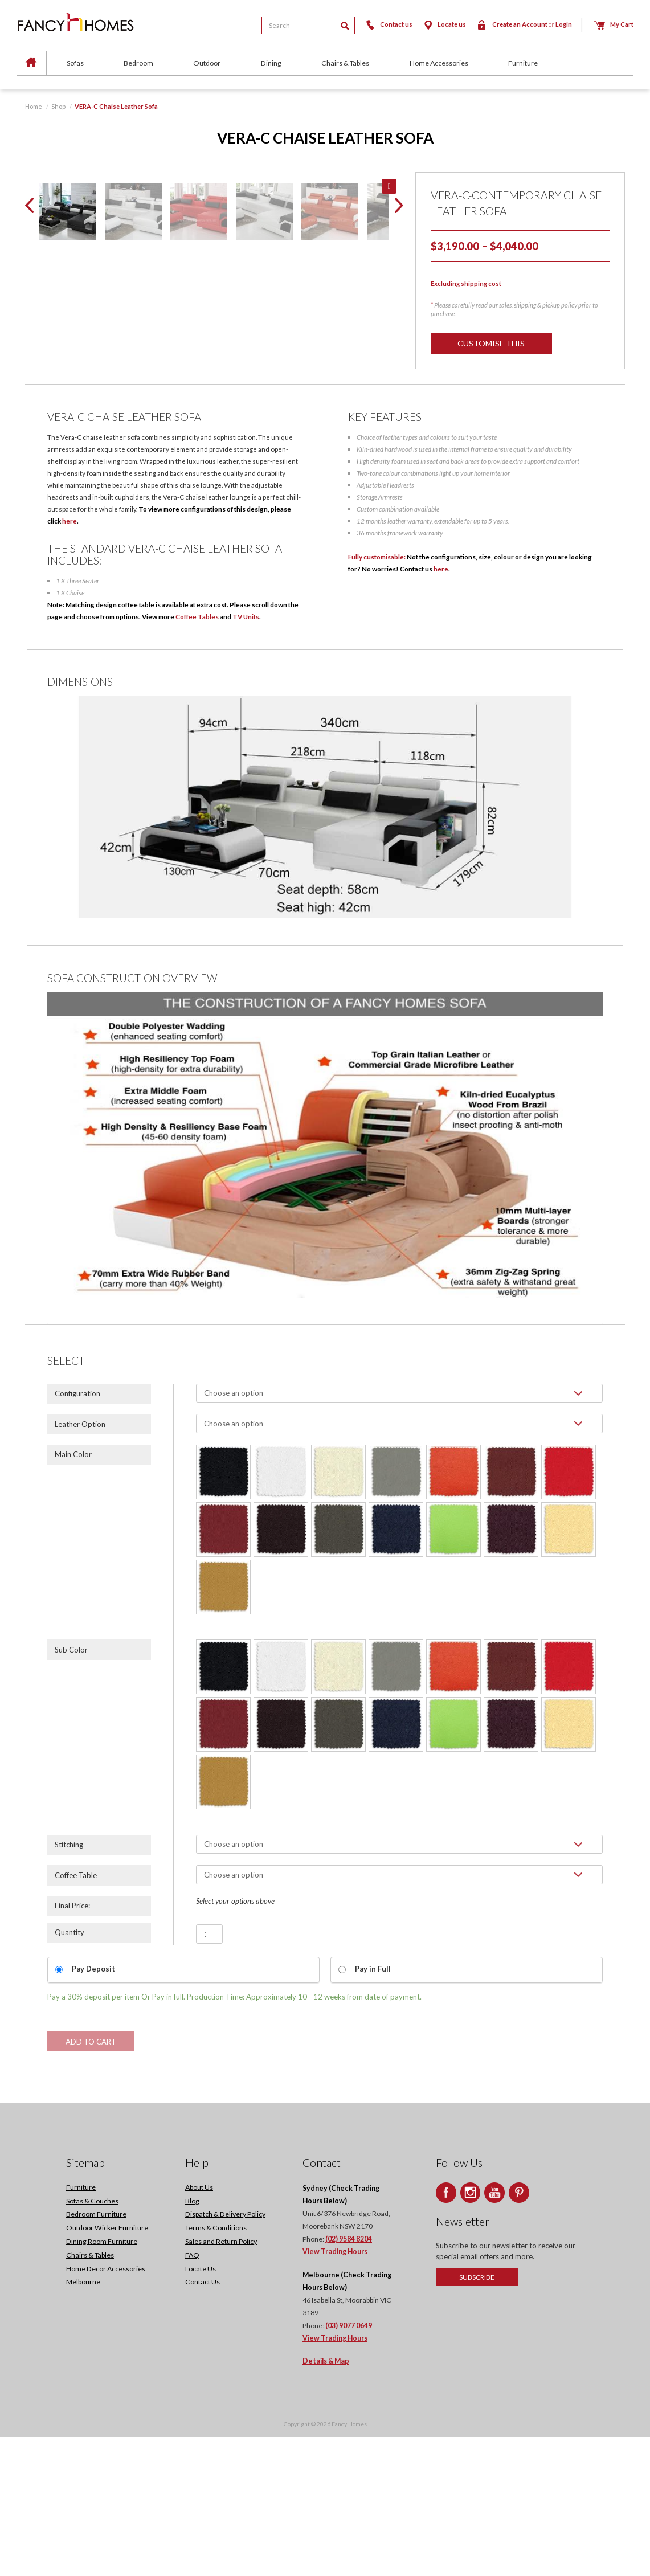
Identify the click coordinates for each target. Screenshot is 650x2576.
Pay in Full (373, 2107)
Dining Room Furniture (101, 2380)
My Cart (614, 24)
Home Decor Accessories (105, 2407)
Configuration (77, 1532)
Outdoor (206, 63)
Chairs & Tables (345, 63)
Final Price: (72, 2043)
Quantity (69, 2070)
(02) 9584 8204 (348, 2378)
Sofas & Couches (92, 2340)
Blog (192, 2340)
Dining (271, 63)
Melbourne (83, 2420)
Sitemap (85, 2301)
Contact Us (202, 2420)
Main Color (73, 1592)
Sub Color (71, 1788)
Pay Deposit (93, 2107)
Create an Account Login (524, 24)
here (69, 660)
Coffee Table (76, 2013)
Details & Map (325, 2500)
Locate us (444, 24)
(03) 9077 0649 (348, 2464)
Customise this (492, 343)
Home (33, 106)
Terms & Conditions (216, 2366)
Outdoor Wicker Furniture (107, 2366)
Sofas (75, 63)
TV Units (245, 755)
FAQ (192, 2394)
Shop (58, 106)
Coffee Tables (197, 755)
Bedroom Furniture (96, 2353)
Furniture (523, 63)
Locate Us (200, 2407)
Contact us (388, 24)
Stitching (69, 1983)
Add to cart (91, 2180)
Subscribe (476, 2416)
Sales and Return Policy (221, 2380)
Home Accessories (439, 63)
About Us (199, 2326)
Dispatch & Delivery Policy (225, 2353)
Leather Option (80, 1562)
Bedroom (138, 63)
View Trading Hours (334, 2390)
